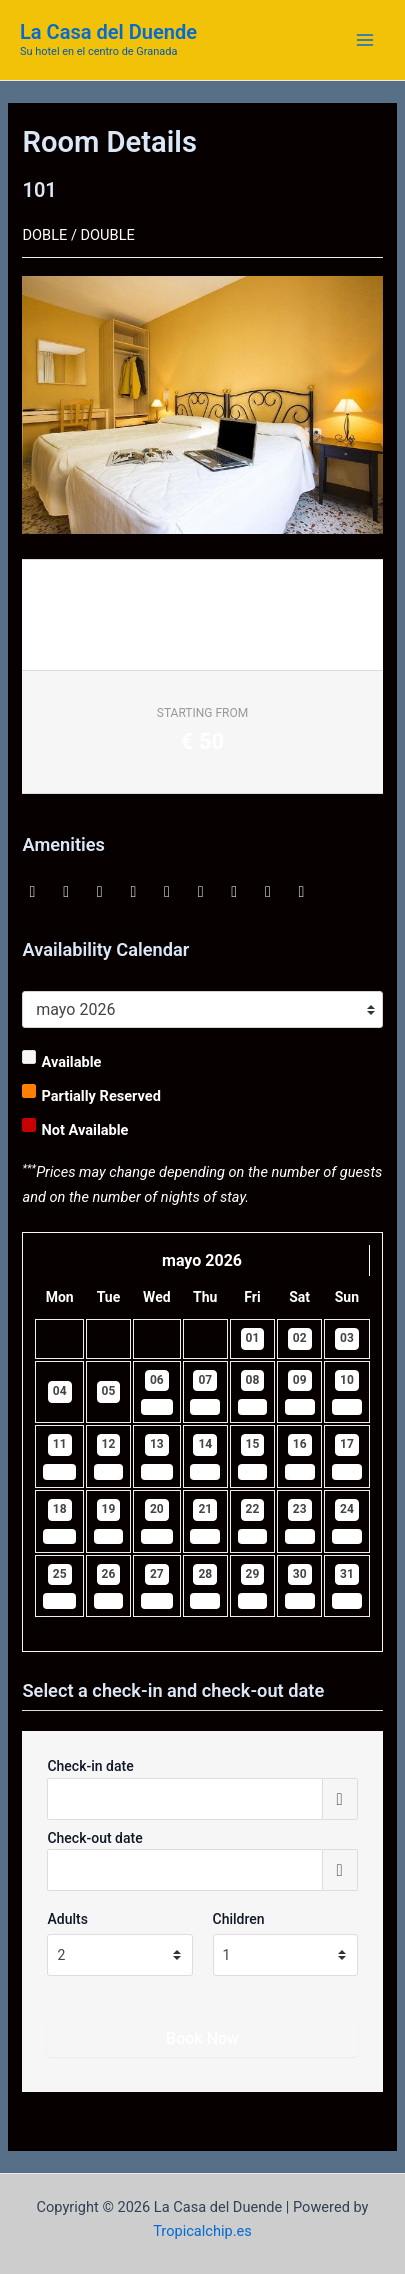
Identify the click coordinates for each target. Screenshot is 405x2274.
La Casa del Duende (108, 32)
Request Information (108, 620)
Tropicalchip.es (202, 2231)
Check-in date (90, 1766)
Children (239, 1919)
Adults (67, 1919)
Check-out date (94, 1838)
